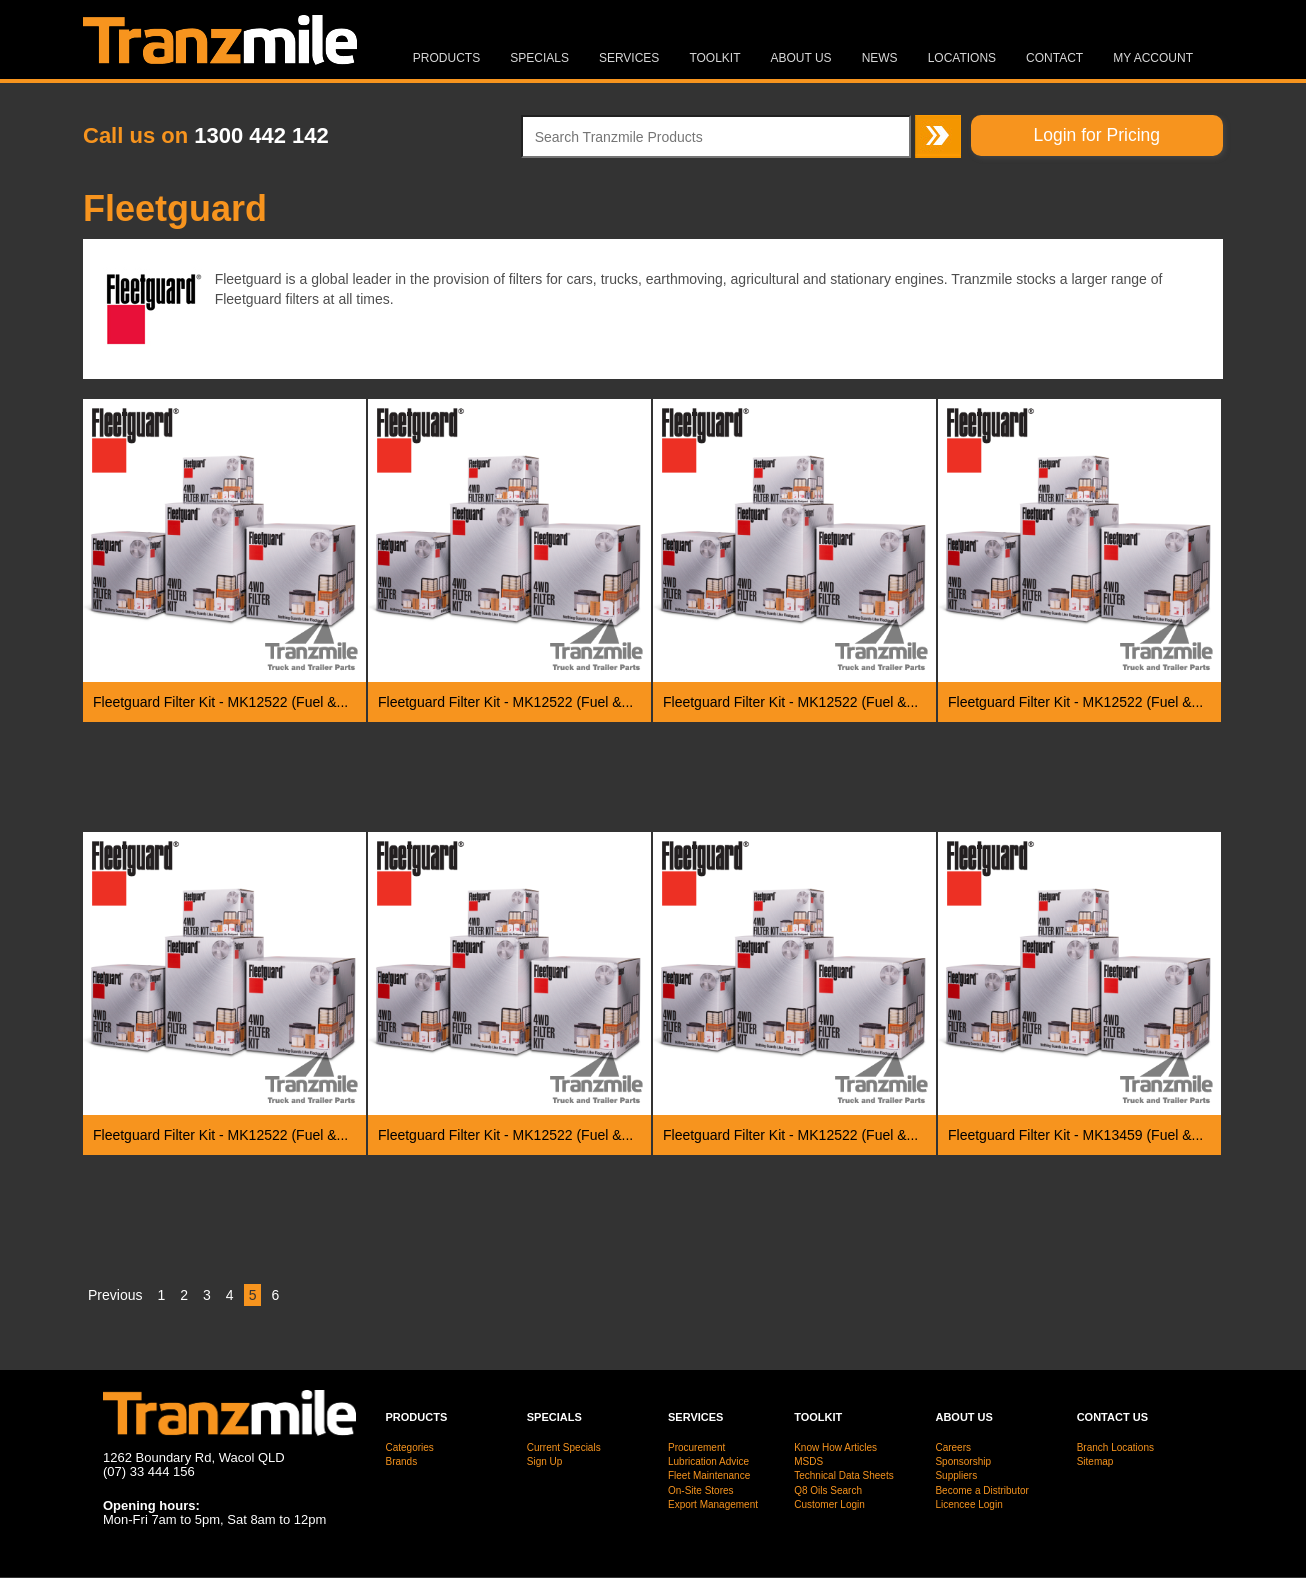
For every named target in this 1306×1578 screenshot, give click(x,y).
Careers (953, 1447)
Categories (410, 1447)
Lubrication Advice (708, 1461)
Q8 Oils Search (828, 1490)
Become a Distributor (981, 1490)
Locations (962, 58)
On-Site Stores (701, 1490)
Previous (115, 1295)
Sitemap (1095, 1461)
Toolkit (714, 58)
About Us (801, 58)
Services (629, 58)
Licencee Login (968, 1504)
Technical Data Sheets (844, 1475)
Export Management (713, 1504)
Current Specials (564, 1447)
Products (446, 58)
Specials (539, 58)
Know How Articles (835, 1447)
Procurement (696, 1447)
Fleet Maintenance (709, 1475)
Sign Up (545, 1461)
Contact (1054, 58)
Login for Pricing (1097, 135)
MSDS (808, 1461)
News (880, 58)
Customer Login (829, 1504)
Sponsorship (963, 1461)
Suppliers (956, 1475)
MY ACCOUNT (1153, 58)
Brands (402, 1461)
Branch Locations (1115, 1447)
